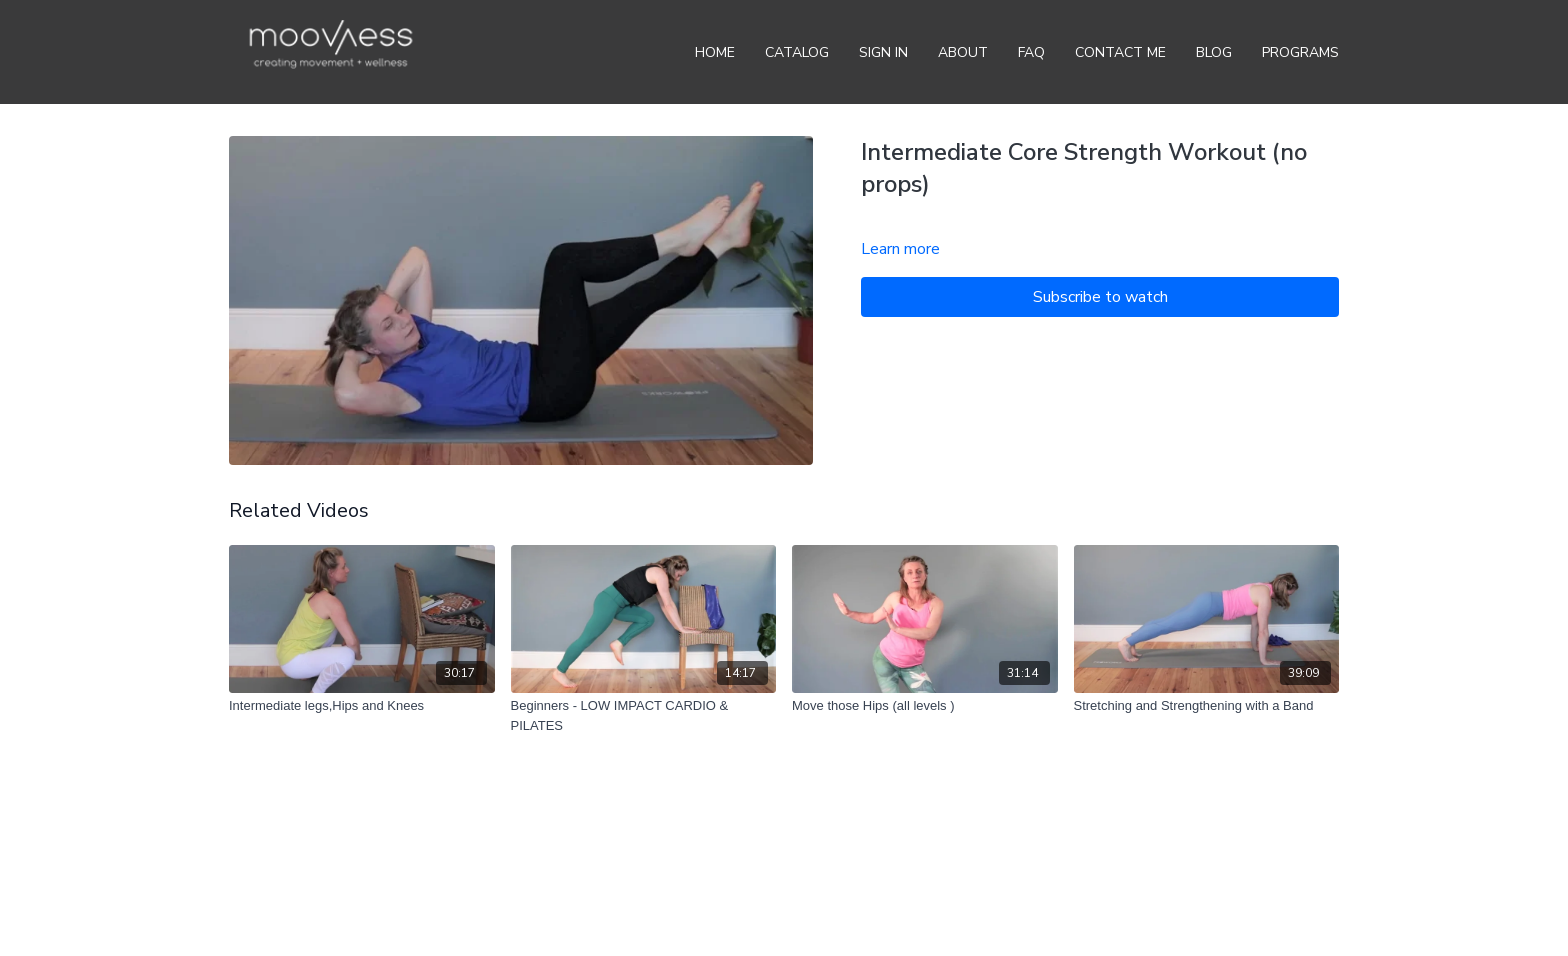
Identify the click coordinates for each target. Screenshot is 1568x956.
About (963, 52)
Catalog (797, 52)
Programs (1300, 52)
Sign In (883, 52)
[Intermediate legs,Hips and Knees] (362, 706)
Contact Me (1120, 52)
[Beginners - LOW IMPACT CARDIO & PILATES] (644, 715)
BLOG (1214, 52)
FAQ (1031, 52)
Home (715, 52)
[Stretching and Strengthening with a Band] (1207, 706)
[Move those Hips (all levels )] (925, 706)
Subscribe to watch (1100, 297)
